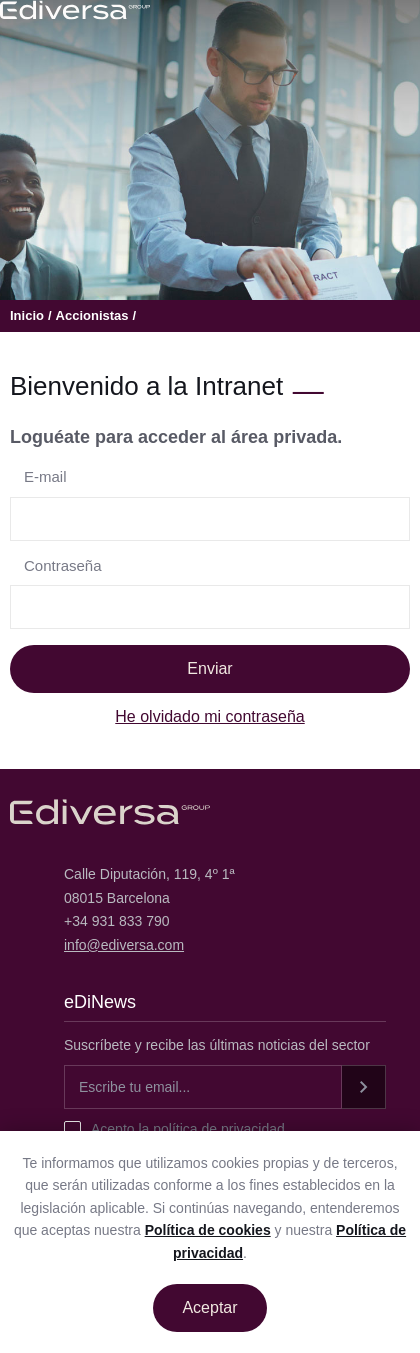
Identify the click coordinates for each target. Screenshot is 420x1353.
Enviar (209, 668)
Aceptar (209, 1307)
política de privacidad (216, 1129)
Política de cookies (208, 1230)
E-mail (45, 476)
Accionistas (92, 315)
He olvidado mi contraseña (209, 717)
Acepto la (188, 1129)
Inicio (27, 315)
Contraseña (63, 565)
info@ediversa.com (124, 945)
